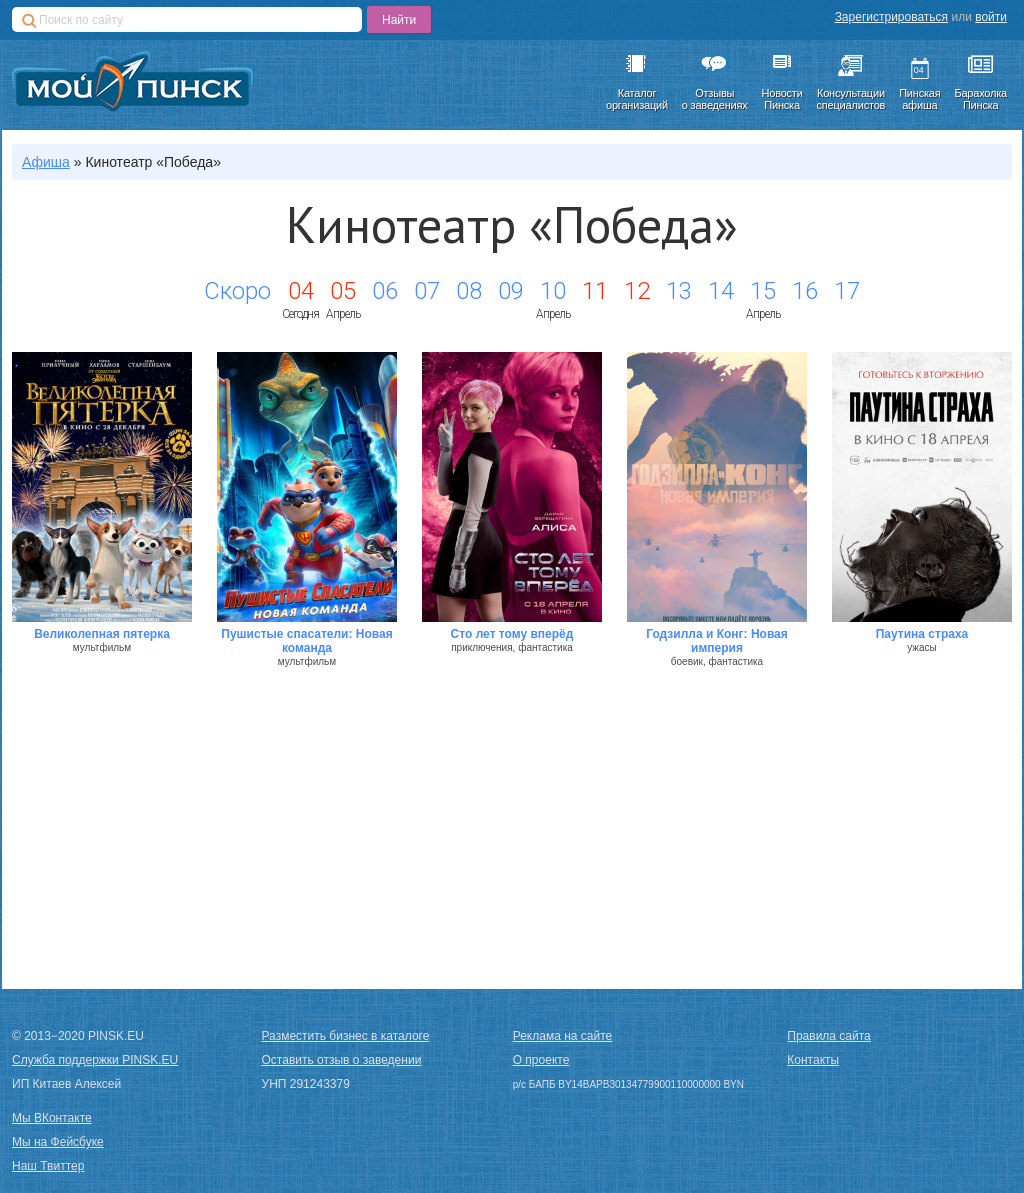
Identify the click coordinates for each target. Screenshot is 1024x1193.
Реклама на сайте (563, 1036)
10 (553, 291)
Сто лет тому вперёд (512, 634)
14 (721, 291)
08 (469, 291)
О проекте (541, 1060)
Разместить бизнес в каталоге (346, 1036)
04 (301, 291)
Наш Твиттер (48, 1166)
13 (679, 291)
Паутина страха (922, 634)
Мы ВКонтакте (52, 1118)
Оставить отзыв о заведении (342, 1060)
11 (595, 291)
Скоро (237, 291)
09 (511, 291)
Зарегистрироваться (891, 17)
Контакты (813, 1060)
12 (637, 291)
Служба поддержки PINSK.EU (95, 1060)
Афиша (46, 162)
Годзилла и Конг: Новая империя (717, 641)
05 (343, 291)
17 (847, 291)
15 (763, 291)
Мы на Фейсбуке (58, 1142)
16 (805, 291)
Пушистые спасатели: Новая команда (306, 641)
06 (385, 291)
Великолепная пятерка (102, 634)
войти (991, 17)
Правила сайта (828, 1036)
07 (427, 291)
